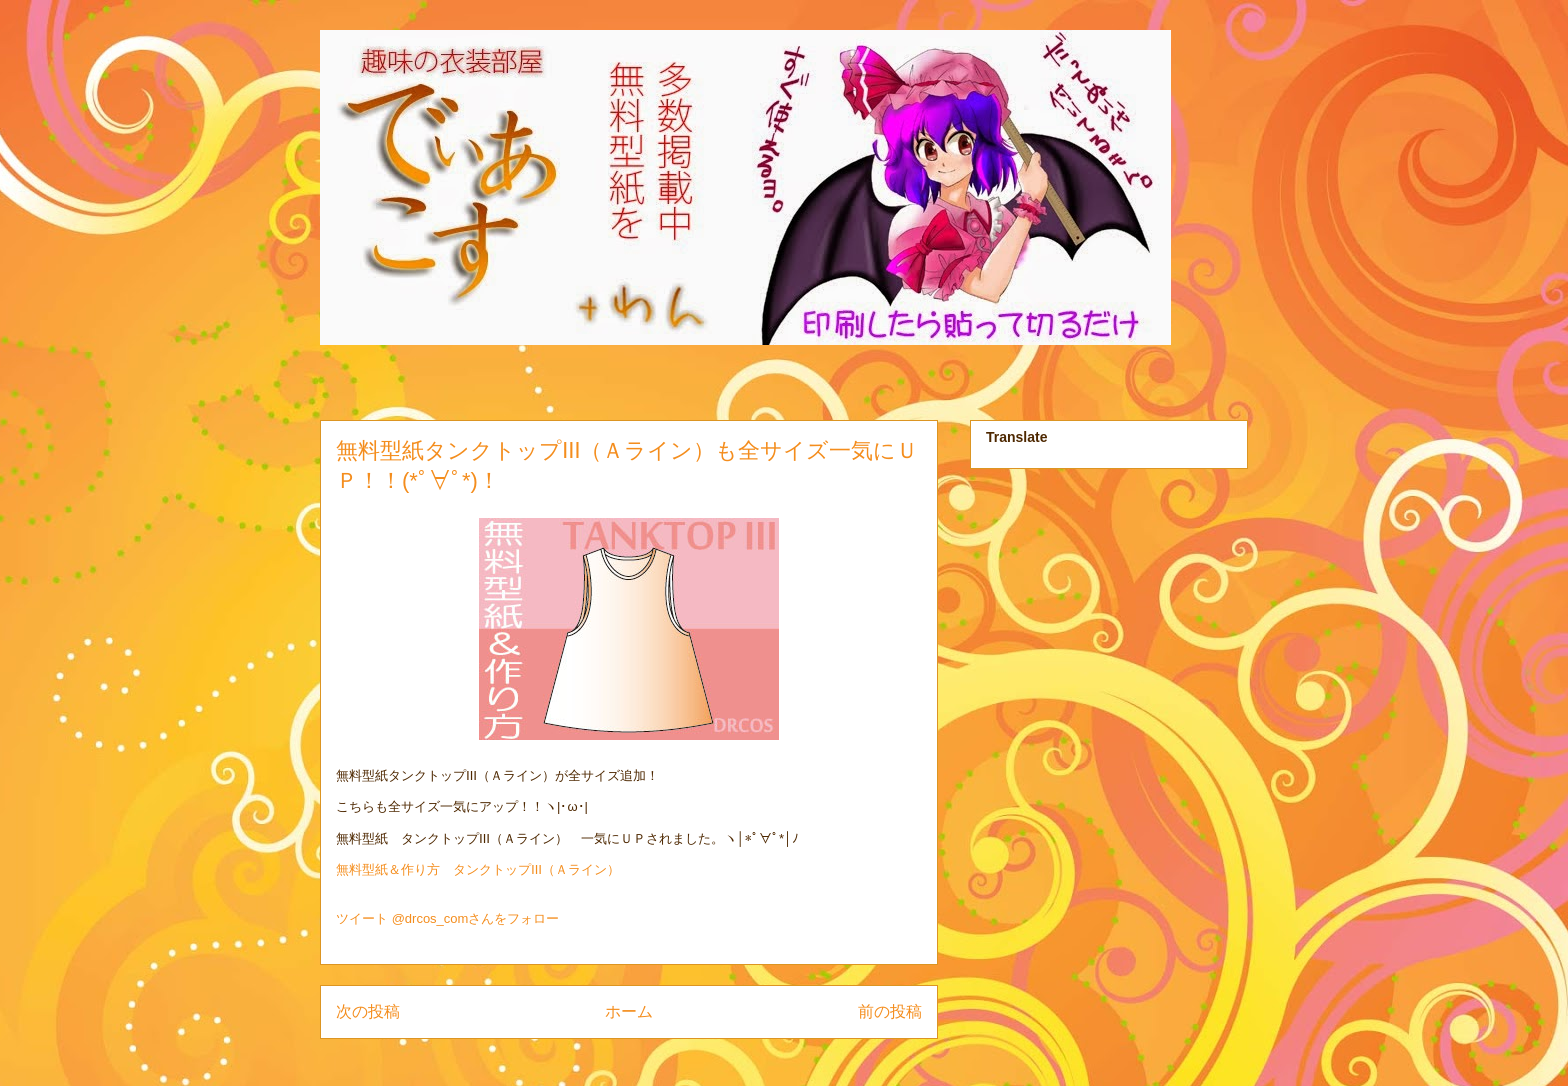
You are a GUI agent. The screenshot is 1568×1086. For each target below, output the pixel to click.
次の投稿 (368, 1011)
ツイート (362, 918)
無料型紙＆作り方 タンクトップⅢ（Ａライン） (478, 869)
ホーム (629, 1011)
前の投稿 (890, 1011)
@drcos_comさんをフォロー (476, 918)
